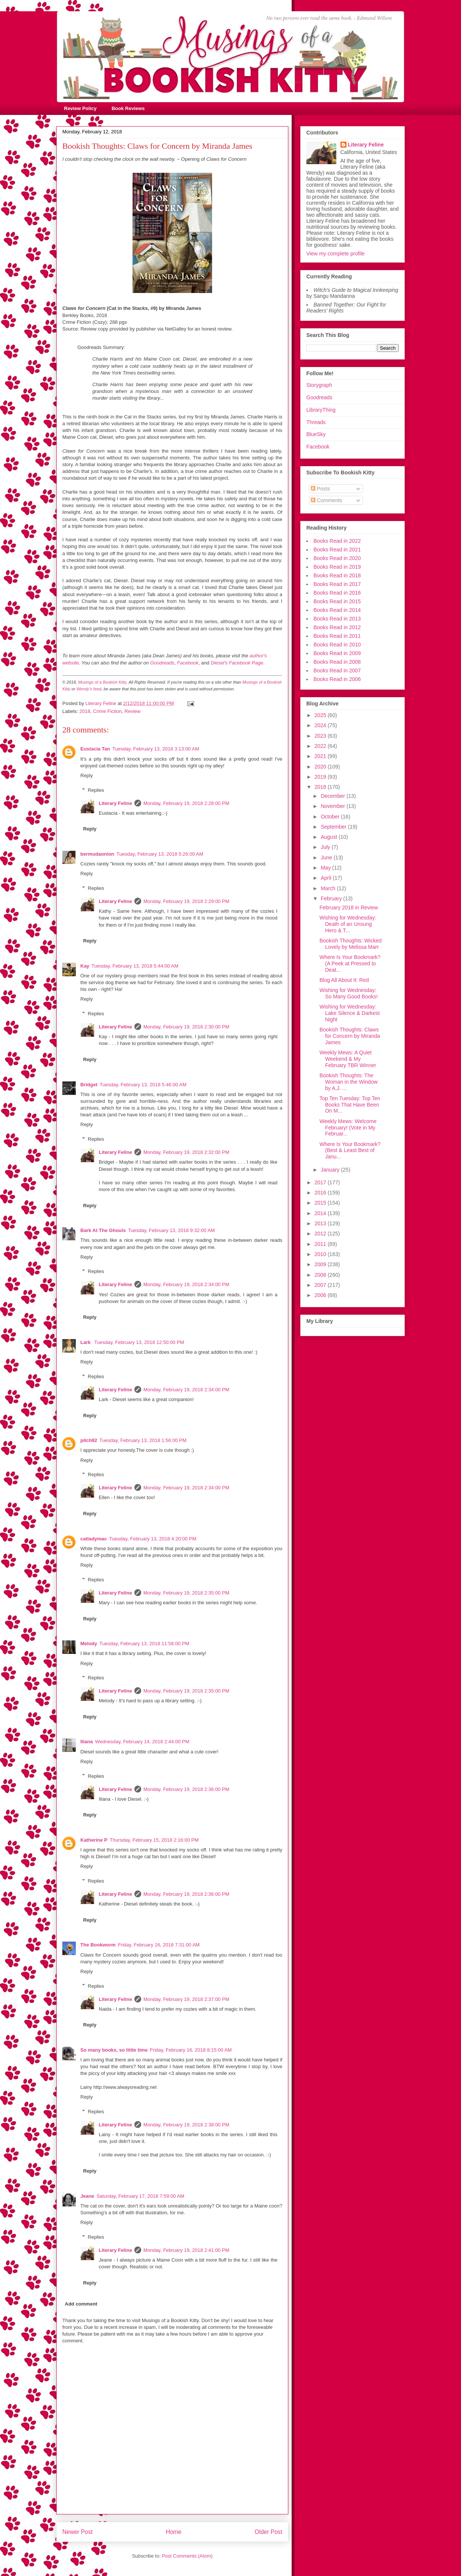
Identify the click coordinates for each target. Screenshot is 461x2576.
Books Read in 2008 (337, 662)
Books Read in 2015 (337, 601)
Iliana (86, 1741)
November (333, 806)
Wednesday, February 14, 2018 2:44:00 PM (142, 1741)
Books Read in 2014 (337, 610)
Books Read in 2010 (337, 645)
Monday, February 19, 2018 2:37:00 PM (186, 1999)
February (332, 898)
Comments (326, 500)
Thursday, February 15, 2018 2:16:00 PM (154, 1840)
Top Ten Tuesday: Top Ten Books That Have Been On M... (349, 1104)
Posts (320, 489)
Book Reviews (128, 108)
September (334, 827)
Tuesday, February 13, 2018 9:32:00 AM (171, 1230)
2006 (321, 1295)
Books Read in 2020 (337, 558)
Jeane (87, 2196)
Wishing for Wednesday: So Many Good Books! (348, 993)
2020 (321, 767)
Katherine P (93, 1840)
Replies (96, 790)
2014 (321, 1213)
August (329, 837)
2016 (321, 1193)
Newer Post (77, 2532)
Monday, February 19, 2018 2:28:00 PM (186, 803)
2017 (321, 1182)
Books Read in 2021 (337, 550)
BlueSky (315, 434)
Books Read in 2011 (337, 636)
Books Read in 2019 (337, 567)
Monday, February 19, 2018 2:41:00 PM (186, 2250)
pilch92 (88, 1440)
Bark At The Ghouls (103, 1230)
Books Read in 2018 (337, 575)
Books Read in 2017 (337, 584)
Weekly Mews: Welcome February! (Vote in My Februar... (348, 1127)
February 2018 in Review (348, 907)
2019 (321, 777)
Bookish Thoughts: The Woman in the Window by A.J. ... (348, 1081)
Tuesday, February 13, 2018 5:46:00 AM (143, 1084)
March (329, 888)
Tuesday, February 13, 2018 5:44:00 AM (135, 966)
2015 (321, 1203)
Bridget (89, 1084)
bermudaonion (97, 854)
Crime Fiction (107, 711)
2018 (85, 711)
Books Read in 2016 (337, 593)
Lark (86, 1342)
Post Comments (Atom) (187, 2556)
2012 (321, 1234)
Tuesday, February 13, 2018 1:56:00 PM (143, 1440)
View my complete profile (335, 254)
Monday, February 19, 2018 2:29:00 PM (186, 901)
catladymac (93, 1539)
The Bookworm (98, 1945)
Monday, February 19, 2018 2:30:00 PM (186, 1027)
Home (174, 2532)
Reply (86, 775)
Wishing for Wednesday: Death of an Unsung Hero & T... (347, 924)
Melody (88, 1643)
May (326, 868)
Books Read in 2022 (337, 541)
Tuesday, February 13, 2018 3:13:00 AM (155, 749)
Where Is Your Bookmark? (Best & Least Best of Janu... (350, 1150)
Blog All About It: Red (344, 980)
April (327, 878)
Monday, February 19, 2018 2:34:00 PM (186, 1284)
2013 (321, 1223)
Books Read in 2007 (337, 670)
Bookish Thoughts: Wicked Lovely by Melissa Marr (350, 944)
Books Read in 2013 (337, 619)
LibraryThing (321, 410)
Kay (84, 966)
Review (133, 711)
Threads (315, 422)
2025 (321, 715)
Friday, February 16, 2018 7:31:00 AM (159, 1945)
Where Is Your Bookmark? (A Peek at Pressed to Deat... (350, 963)
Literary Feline (115, 803)
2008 (321, 1275)
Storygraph (319, 385)
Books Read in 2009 (337, 653)
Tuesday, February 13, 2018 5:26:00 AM (159, 854)
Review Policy (80, 108)
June (327, 858)
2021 (321, 756)
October (331, 817)
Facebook (317, 447)
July (326, 847)
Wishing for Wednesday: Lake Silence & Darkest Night (349, 1013)
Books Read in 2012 (337, 627)
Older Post (268, 2532)
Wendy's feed (88, 689)
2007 (321, 1285)
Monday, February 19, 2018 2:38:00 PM (186, 2125)
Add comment (81, 2304)
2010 (321, 1254)
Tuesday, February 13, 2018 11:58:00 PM (144, 1643)
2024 (321, 725)
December (333, 796)
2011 (321, 1244)
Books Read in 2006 (337, 679)
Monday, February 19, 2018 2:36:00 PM (186, 1789)
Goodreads (319, 397)
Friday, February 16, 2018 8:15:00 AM (191, 2050)
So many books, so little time (114, 2050)
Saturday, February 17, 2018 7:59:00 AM (140, 2196)
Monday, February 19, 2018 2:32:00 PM (186, 1152)
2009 (321, 1264)
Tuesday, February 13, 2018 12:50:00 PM (139, 1342)
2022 (321, 746)
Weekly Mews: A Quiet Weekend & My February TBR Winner (347, 1058)
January (331, 1170)
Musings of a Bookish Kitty (102, 682)
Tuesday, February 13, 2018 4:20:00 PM (152, 1539)
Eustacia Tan (95, 749)
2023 (321, 736)
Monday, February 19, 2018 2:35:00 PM (186, 1593)
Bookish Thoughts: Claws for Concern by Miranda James (349, 1036)
